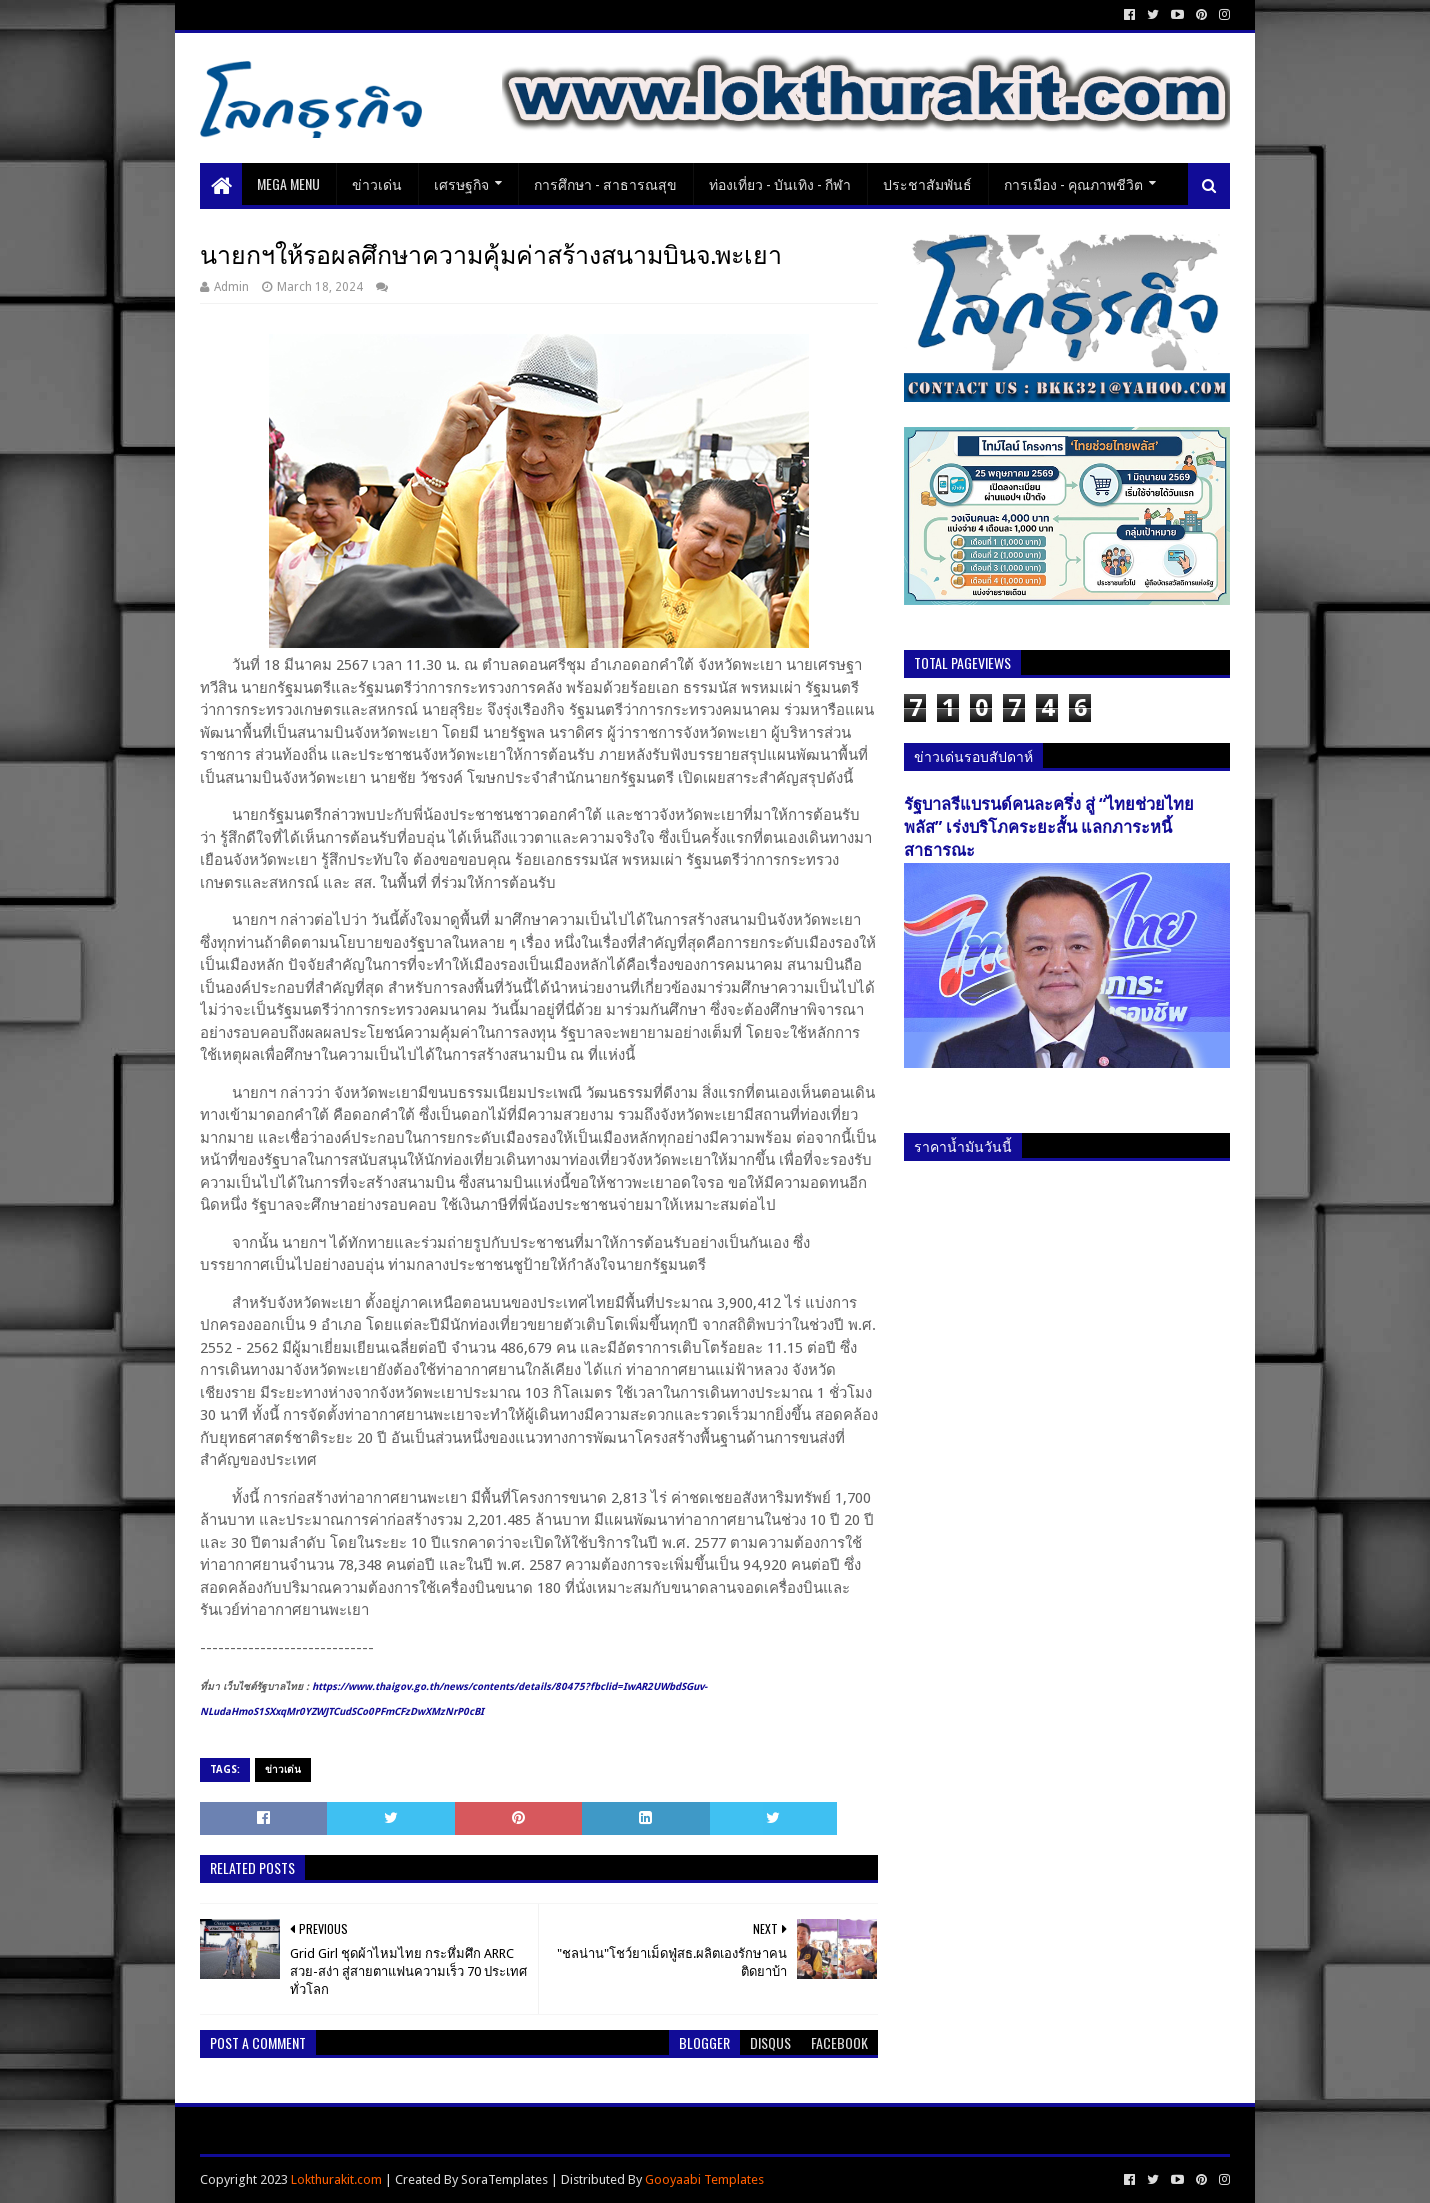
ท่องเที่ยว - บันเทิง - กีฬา (780, 183)
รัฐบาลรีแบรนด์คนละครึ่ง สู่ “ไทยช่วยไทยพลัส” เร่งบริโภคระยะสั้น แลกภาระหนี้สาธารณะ (1049, 827)
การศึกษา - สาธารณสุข (605, 183)
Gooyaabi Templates (704, 2179)
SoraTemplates (504, 2179)
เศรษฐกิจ (461, 183)
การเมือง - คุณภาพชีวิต (1073, 183)
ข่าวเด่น (377, 183)
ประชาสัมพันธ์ (927, 183)
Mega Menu (288, 183)
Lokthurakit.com (336, 2179)
